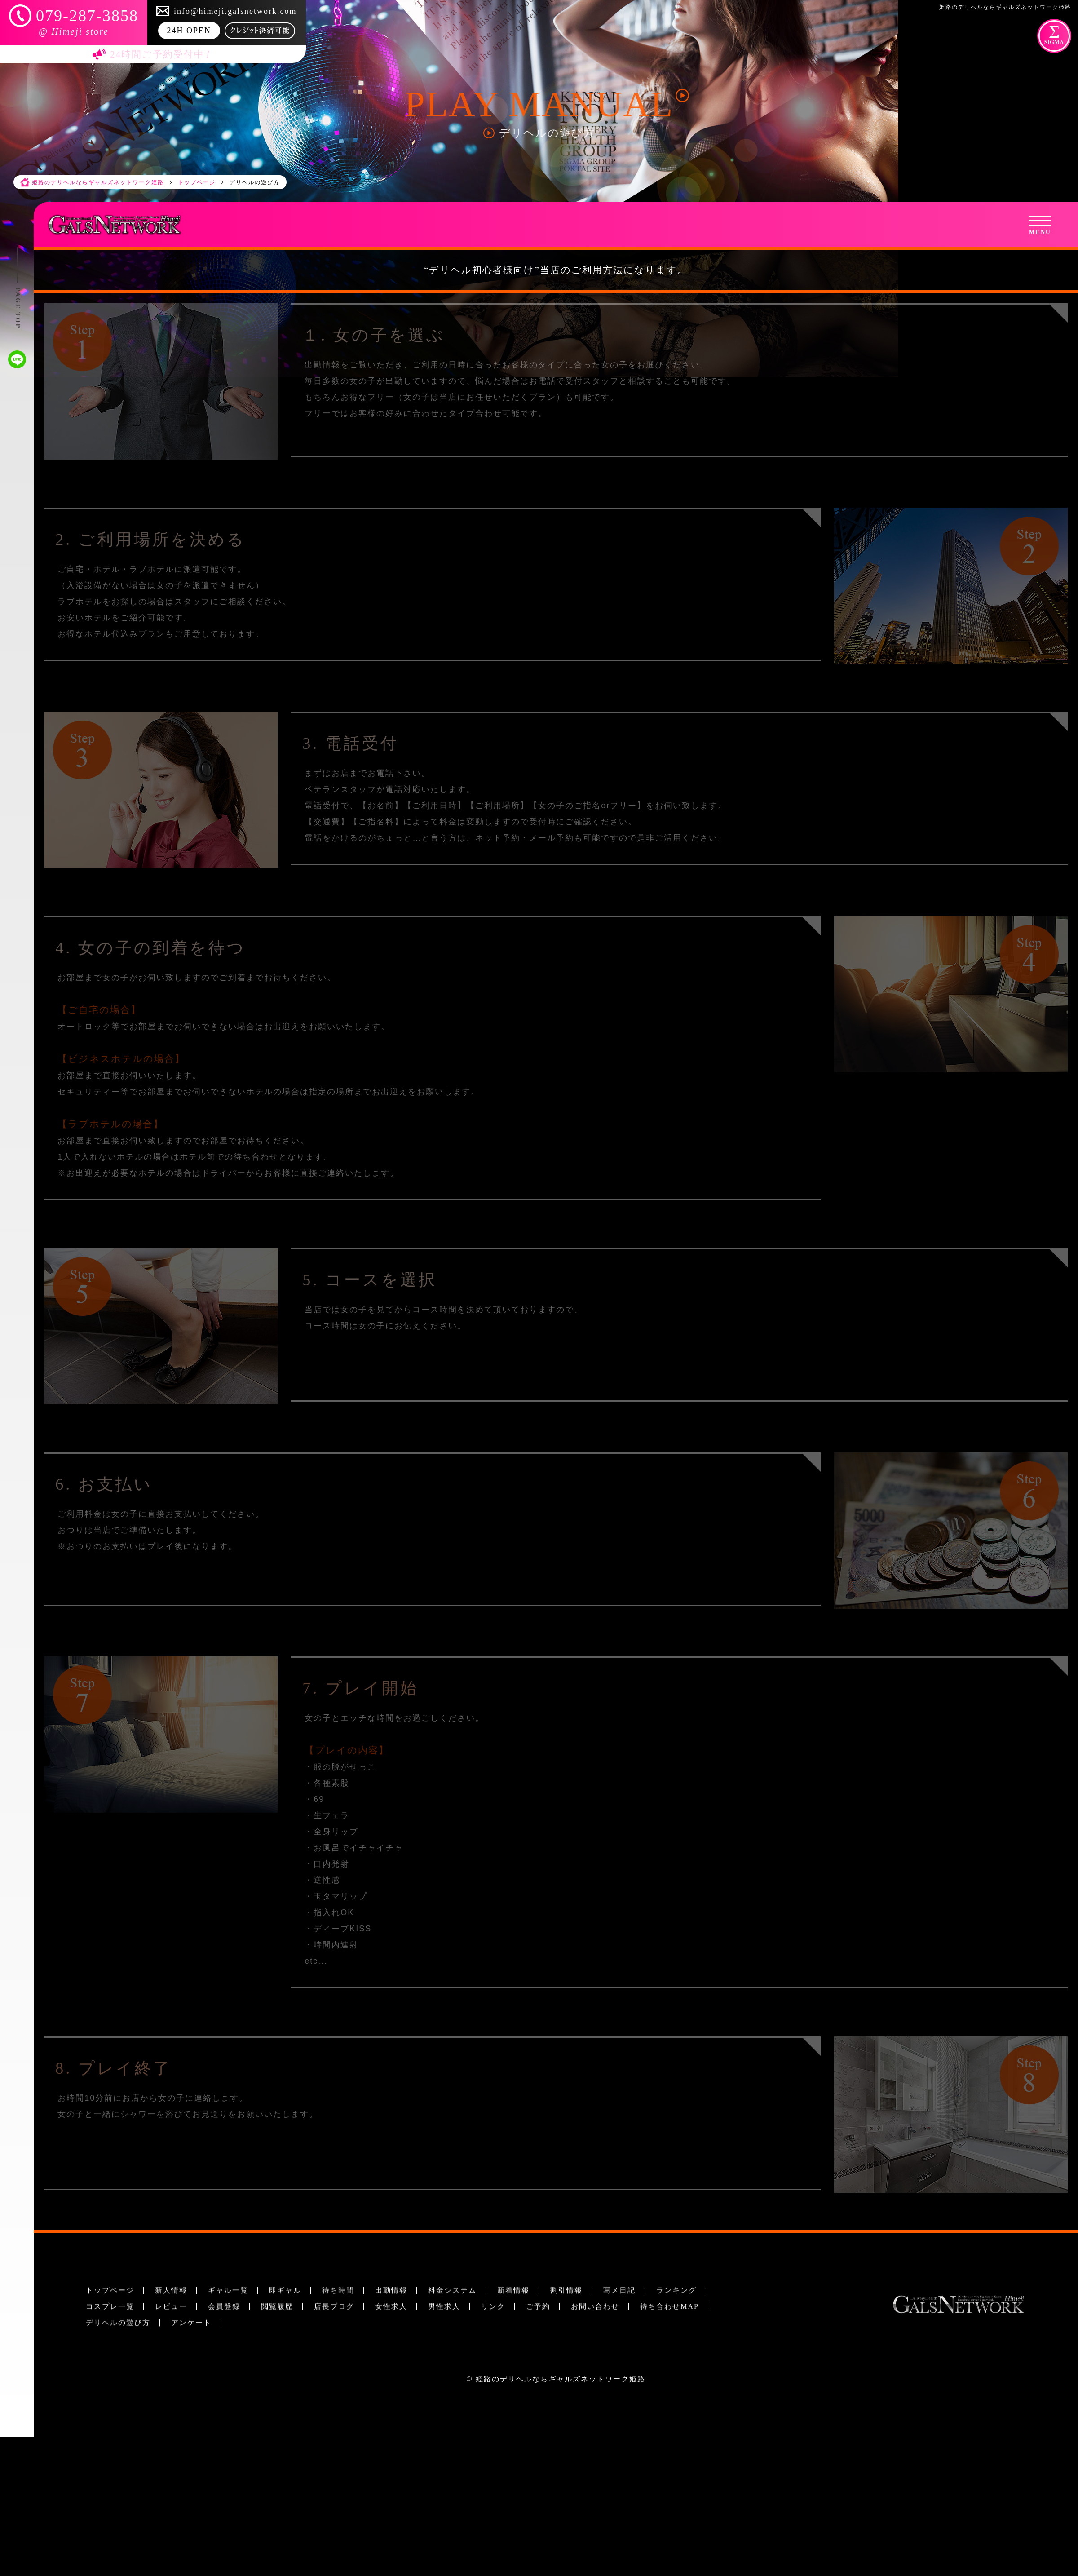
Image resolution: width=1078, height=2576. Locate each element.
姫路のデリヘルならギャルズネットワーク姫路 (560, 2379)
